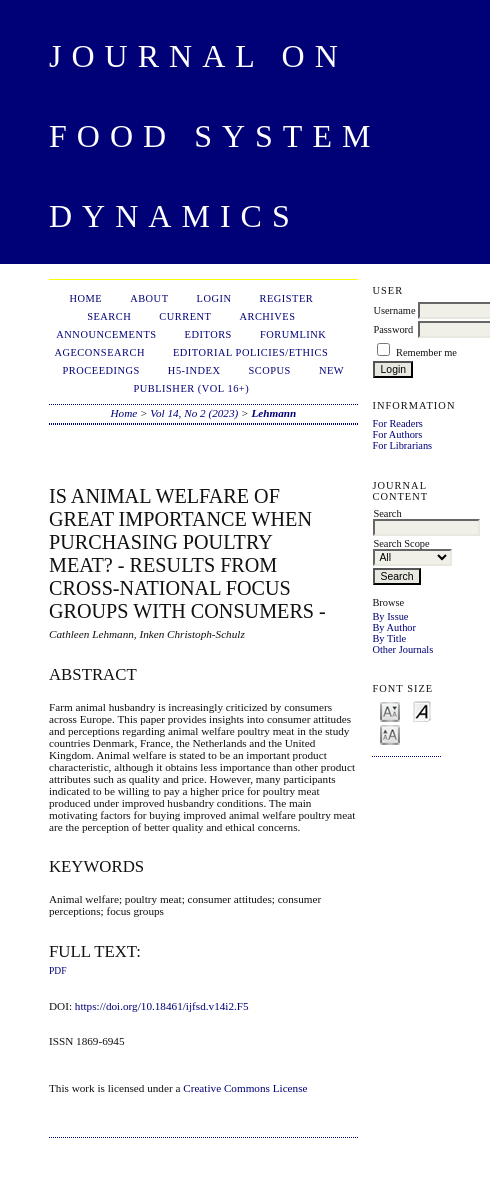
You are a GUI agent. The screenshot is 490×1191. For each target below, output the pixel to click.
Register (286, 298)
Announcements (106, 334)
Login (214, 298)
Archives (267, 316)
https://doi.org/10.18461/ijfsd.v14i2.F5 (162, 1006)
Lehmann (273, 413)
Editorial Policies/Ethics (250, 352)
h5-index (194, 370)
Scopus (270, 370)
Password (393, 329)
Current (185, 316)
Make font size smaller (390, 710)
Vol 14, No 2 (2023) (194, 413)
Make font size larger (390, 733)
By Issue (390, 616)
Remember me (426, 352)
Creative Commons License (245, 1088)
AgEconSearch (99, 352)
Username (394, 310)
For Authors (397, 434)
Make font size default (422, 710)
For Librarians (402, 445)
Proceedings (101, 370)
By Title (389, 638)
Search (109, 316)
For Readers (397, 423)
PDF (57, 971)
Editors (208, 334)
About (149, 298)
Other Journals (402, 649)
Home (85, 298)
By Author (394, 627)
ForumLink (293, 334)
